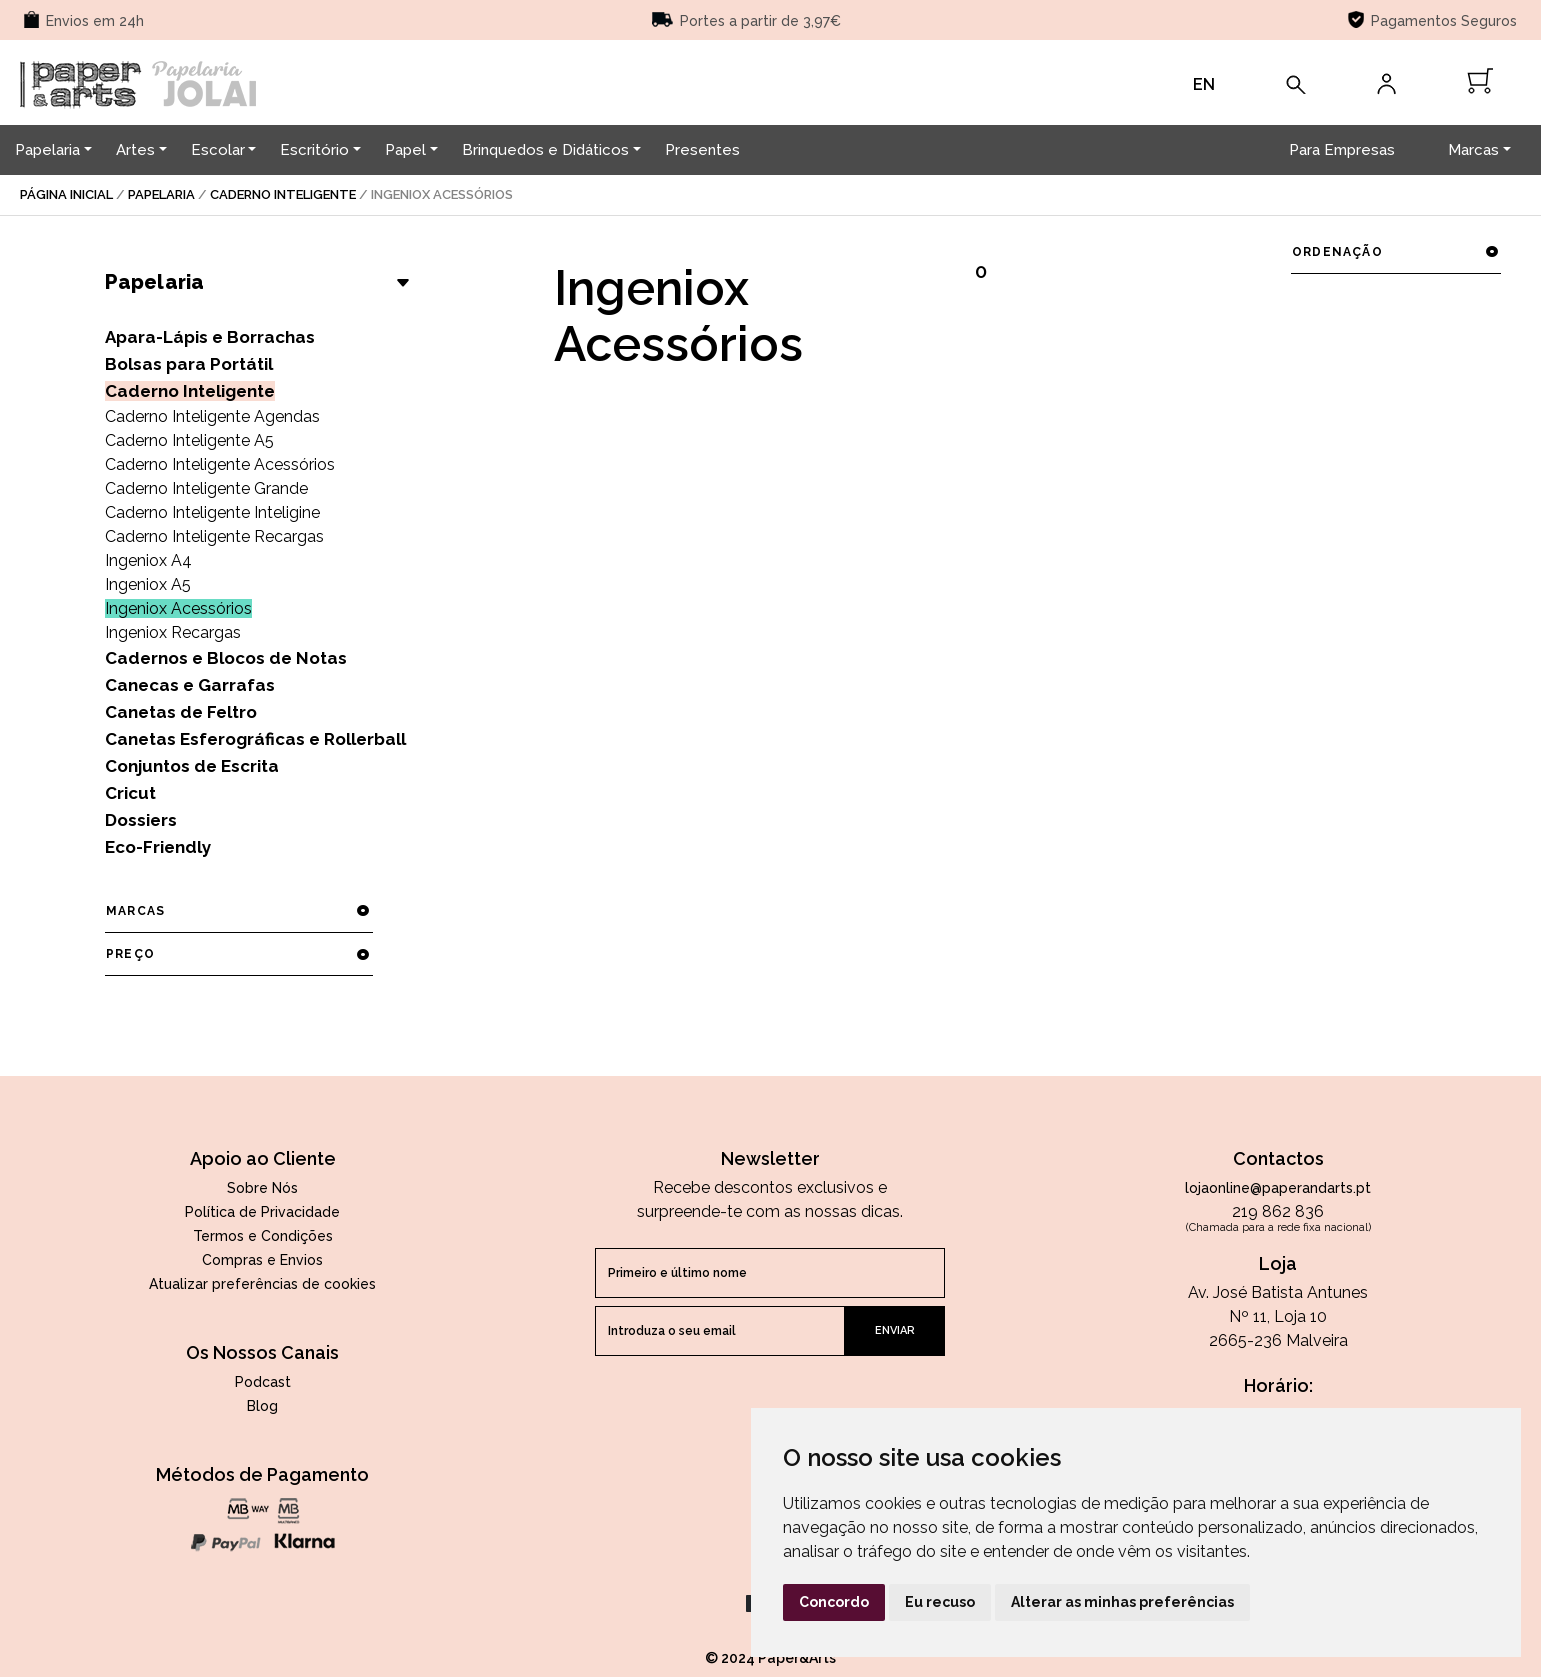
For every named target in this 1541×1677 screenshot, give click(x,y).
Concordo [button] (834, 1602)
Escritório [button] (314, 150)
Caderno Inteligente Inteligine (212, 512)
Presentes (702, 150)
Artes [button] (135, 150)
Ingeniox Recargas (173, 632)
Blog (262, 1406)
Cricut (130, 793)
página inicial (66, 194)
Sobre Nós (262, 1188)
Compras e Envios (262, 1260)
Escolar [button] (218, 150)
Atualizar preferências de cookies (262, 1284)
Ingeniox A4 (148, 560)
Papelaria (161, 194)
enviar (895, 1330)
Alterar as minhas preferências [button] (1122, 1602)
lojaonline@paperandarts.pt (1278, 1188)
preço (238, 954)
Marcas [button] (1473, 150)
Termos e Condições (263, 1236)
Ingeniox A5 (148, 584)
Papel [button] (405, 150)
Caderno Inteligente (283, 194)
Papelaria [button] (47, 150)
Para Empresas (1342, 150)
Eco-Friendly (158, 847)
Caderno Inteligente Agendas (212, 416)
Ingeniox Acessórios (178, 608)
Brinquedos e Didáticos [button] (545, 150)
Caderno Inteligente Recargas (214, 536)
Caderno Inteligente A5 (189, 440)
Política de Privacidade (262, 1212)
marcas (238, 911)
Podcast (263, 1382)
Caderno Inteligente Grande (206, 488)
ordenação (1395, 252)
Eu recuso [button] (940, 1602)
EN (1204, 84)
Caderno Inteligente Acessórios (220, 464)
